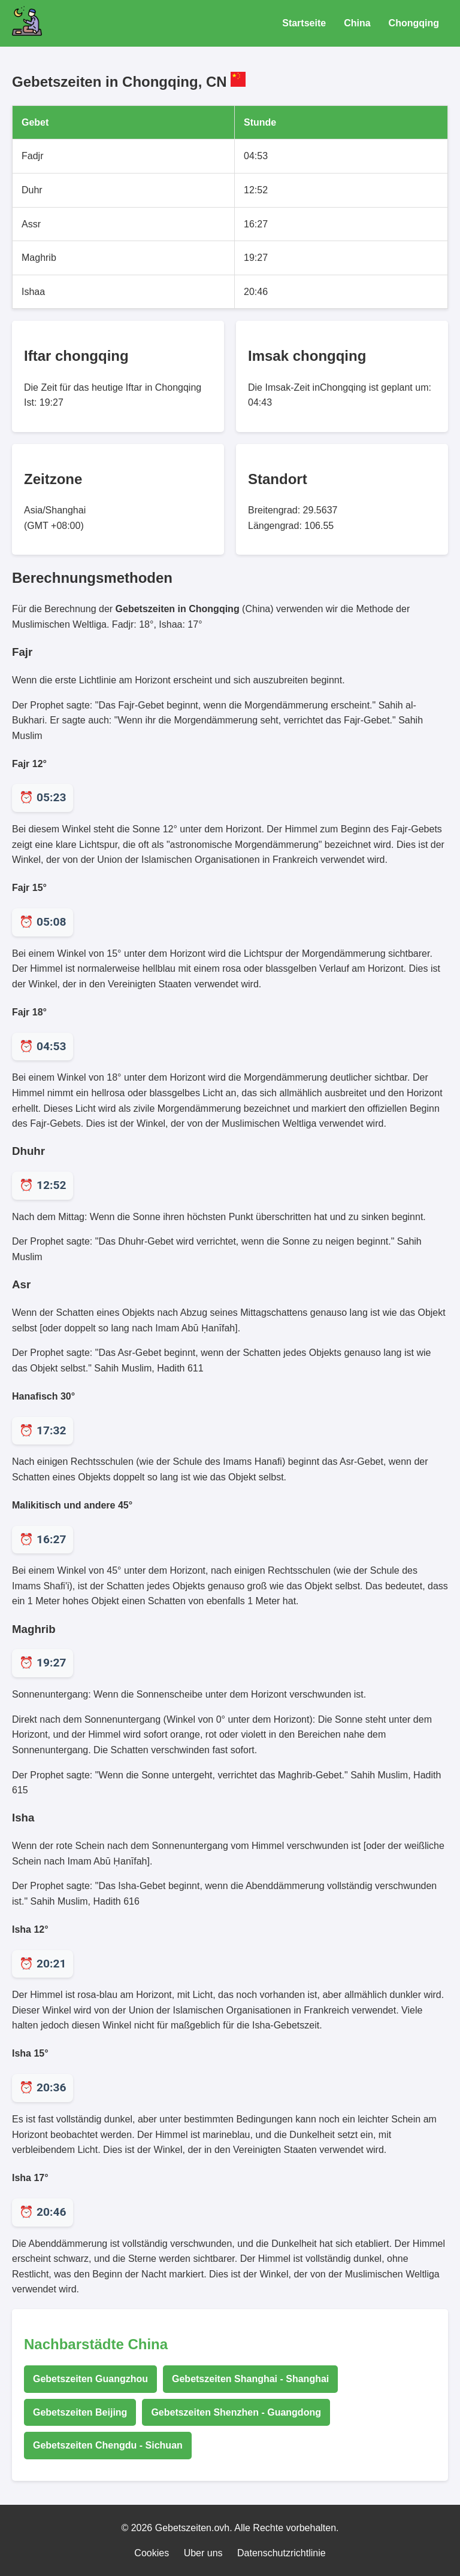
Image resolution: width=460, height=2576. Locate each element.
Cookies (151, 2553)
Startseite (304, 23)
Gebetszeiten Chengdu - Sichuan (108, 2445)
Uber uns (203, 2553)
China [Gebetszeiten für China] (357, 23)
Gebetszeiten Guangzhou (90, 2379)
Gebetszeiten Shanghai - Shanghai (250, 2379)
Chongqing (414, 23)
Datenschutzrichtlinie (281, 2553)
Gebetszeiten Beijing (80, 2412)
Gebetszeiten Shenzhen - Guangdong (236, 2412)
